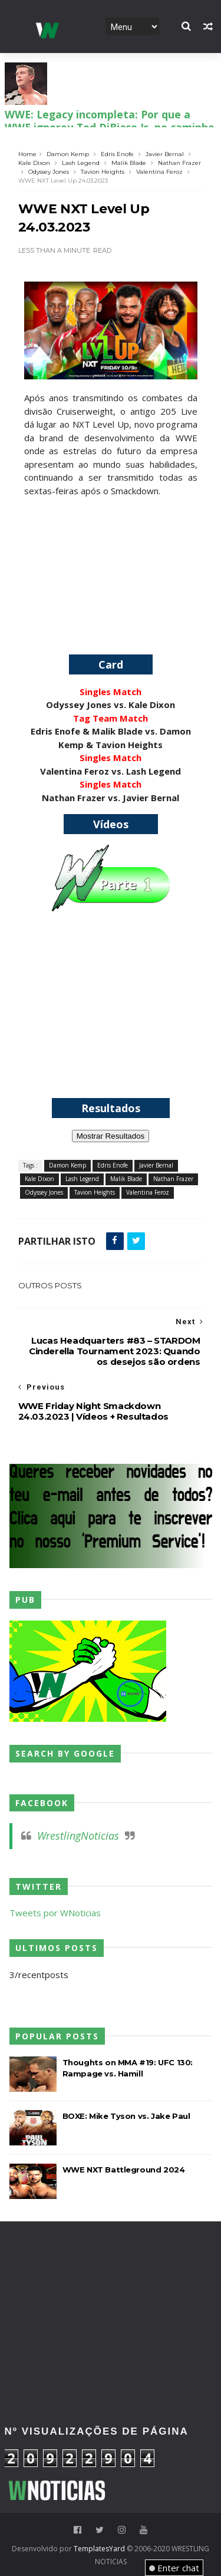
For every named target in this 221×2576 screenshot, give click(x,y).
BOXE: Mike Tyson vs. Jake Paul (126, 2116)
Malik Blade (128, 163)
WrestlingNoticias (78, 1835)
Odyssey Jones (48, 172)
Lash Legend (81, 163)
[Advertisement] (110, 570)
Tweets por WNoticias (55, 1913)
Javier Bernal (165, 154)
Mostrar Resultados (111, 1136)
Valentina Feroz (159, 172)
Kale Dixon (34, 163)
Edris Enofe (117, 154)
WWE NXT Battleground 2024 (123, 2169)
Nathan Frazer (179, 163)
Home (27, 154)
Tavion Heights (102, 172)
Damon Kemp (68, 154)
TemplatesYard (99, 2549)
